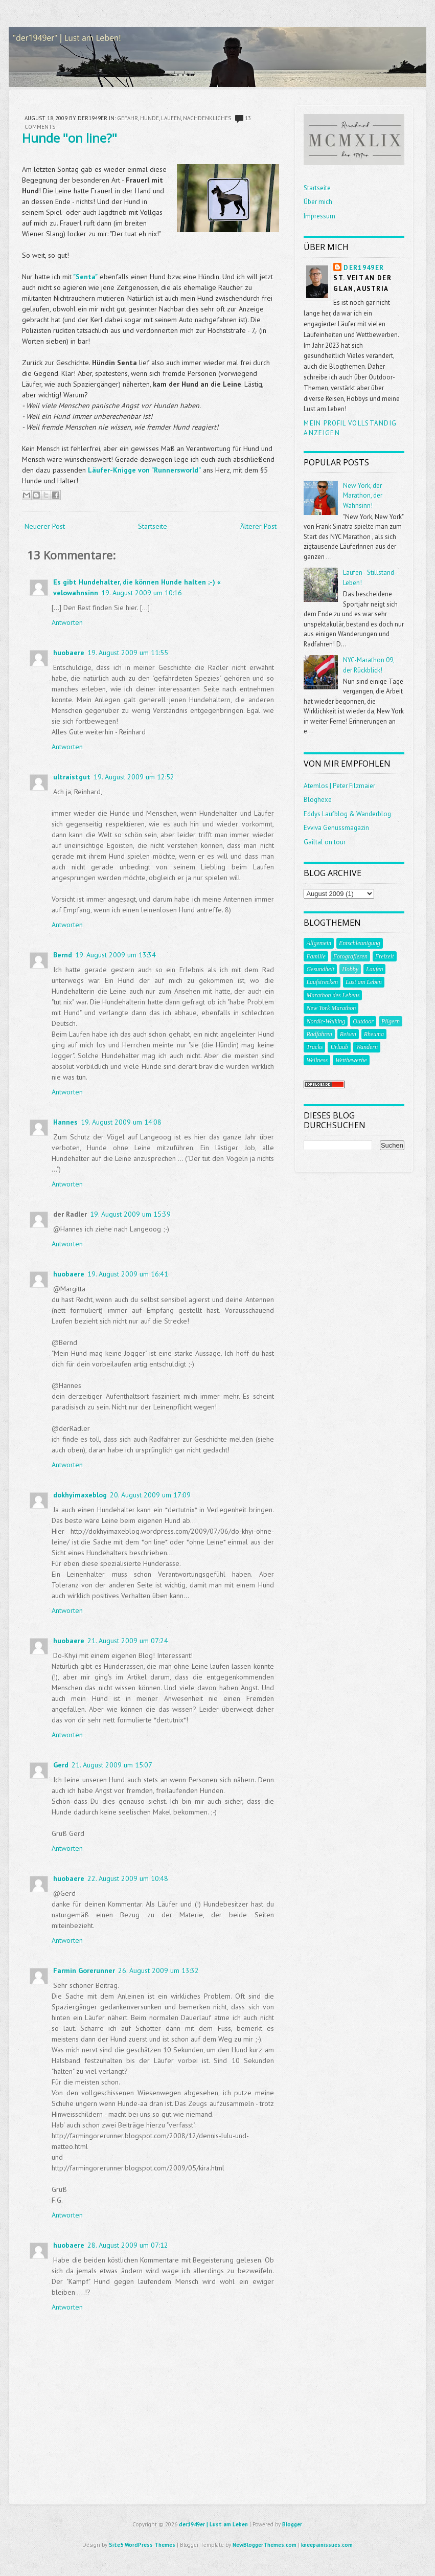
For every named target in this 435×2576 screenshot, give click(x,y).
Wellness (317, 1060)
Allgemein (318, 943)
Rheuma (374, 1034)
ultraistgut (71, 776)
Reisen (348, 1034)
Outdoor (363, 1021)
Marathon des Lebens (332, 995)
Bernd (62, 954)
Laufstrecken (322, 981)
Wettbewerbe (351, 1060)
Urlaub (339, 1046)
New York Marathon (331, 1008)
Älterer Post (258, 526)
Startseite (152, 526)
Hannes (65, 1122)
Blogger (292, 2524)
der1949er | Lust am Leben (213, 2524)
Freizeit (384, 956)
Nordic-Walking (325, 1021)
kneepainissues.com (327, 2544)
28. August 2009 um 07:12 (127, 2245)
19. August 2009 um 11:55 (127, 652)
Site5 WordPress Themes (142, 2544)
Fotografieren (350, 956)
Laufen (171, 118)
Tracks (314, 1046)
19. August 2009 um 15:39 (130, 1214)
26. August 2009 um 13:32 (158, 1970)
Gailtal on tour (325, 842)
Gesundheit (320, 969)
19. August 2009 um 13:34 (115, 954)
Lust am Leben (364, 981)
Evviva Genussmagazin (336, 827)
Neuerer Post (45, 526)
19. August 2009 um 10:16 (141, 592)
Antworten (67, 622)
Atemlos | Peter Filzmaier (339, 785)
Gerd (60, 1764)
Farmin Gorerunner (84, 1970)
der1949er (364, 267)
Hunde (149, 118)
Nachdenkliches (207, 118)
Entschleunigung (359, 943)
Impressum (319, 216)
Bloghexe (318, 799)
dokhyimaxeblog (80, 1494)
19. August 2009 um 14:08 (121, 1122)
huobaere (68, 652)
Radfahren (319, 1034)
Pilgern (390, 1021)
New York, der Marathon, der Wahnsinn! (362, 495)
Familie (315, 956)
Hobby (350, 969)
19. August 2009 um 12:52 (134, 776)
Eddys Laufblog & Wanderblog (347, 814)
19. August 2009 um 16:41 (127, 1274)
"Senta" (85, 276)
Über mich (318, 201)
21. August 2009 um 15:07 (112, 1764)
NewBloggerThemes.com (264, 2544)
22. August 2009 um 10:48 (127, 1878)
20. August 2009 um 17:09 (150, 1494)
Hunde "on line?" (69, 137)
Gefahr (127, 118)
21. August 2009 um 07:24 (127, 1640)
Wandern (367, 1046)
